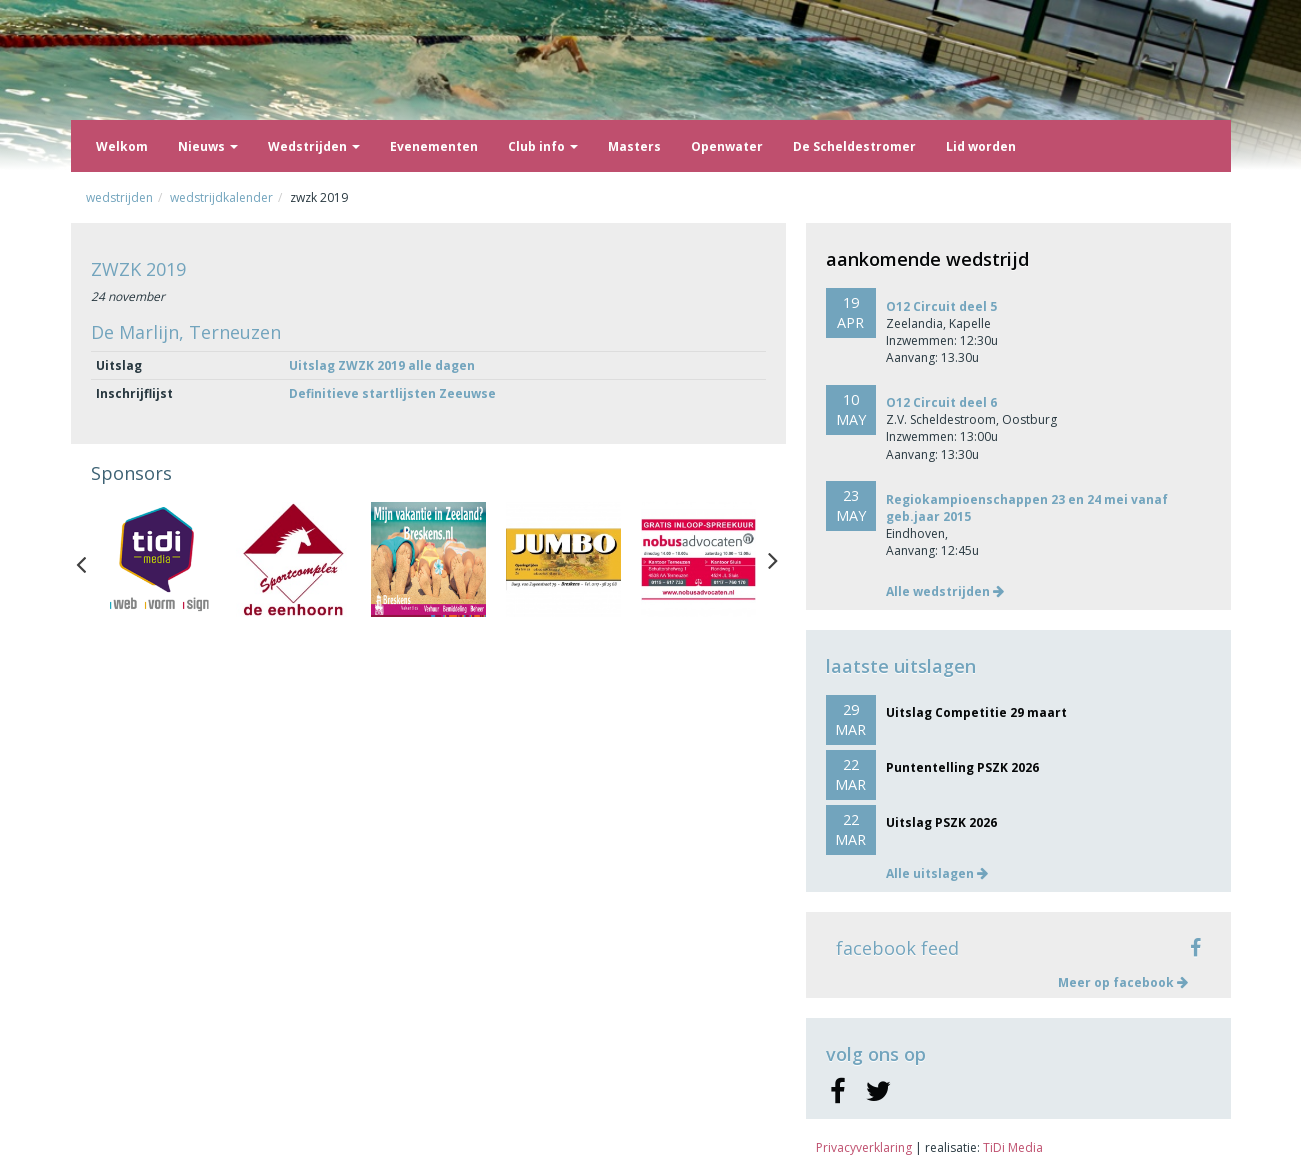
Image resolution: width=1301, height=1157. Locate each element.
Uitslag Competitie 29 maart (976, 712)
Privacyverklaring (864, 1147)
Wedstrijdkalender (221, 197)
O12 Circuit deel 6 (941, 402)
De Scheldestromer (854, 146)
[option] (158, 559)
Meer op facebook (1123, 982)
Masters (634, 146)
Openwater (727, 146)
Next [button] (773, 560)
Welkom (122, 146)
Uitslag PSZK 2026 (941, 822)
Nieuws (208, 146)
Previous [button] (91, 560)
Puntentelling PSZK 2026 (962, 767)
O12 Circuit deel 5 (941, 306)
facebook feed (897, 948)
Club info (543, 146)
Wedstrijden (314, 146)
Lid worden (981, 146)
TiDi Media (1013, 1147)
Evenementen (434, 146)
